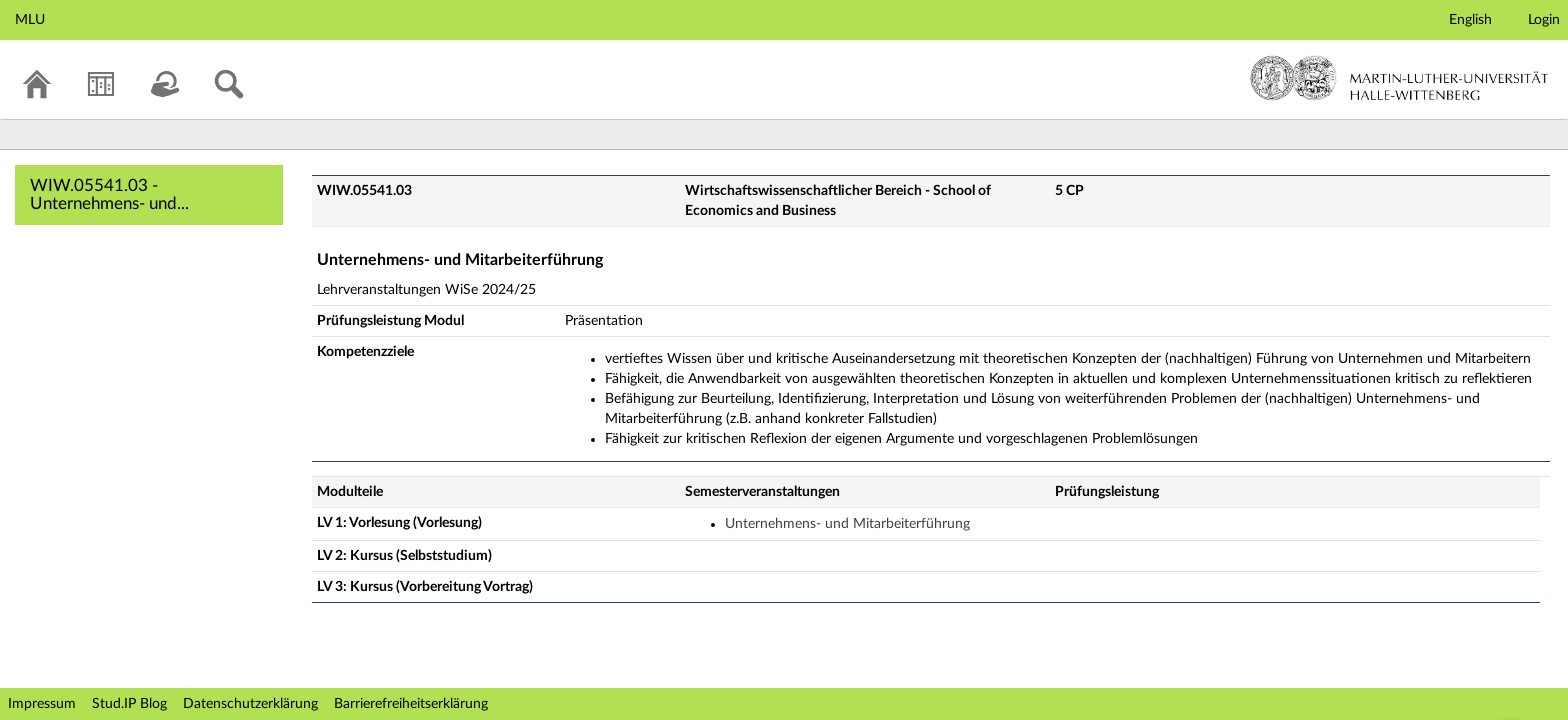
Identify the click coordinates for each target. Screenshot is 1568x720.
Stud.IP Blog (129, 704)
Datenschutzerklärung (250, 704)
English (1470, 20)
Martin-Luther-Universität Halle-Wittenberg (1399, 78)
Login (1544, 20)
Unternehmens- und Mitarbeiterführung (847, 524)
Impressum (42, 704)
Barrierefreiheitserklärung (411, 704)
